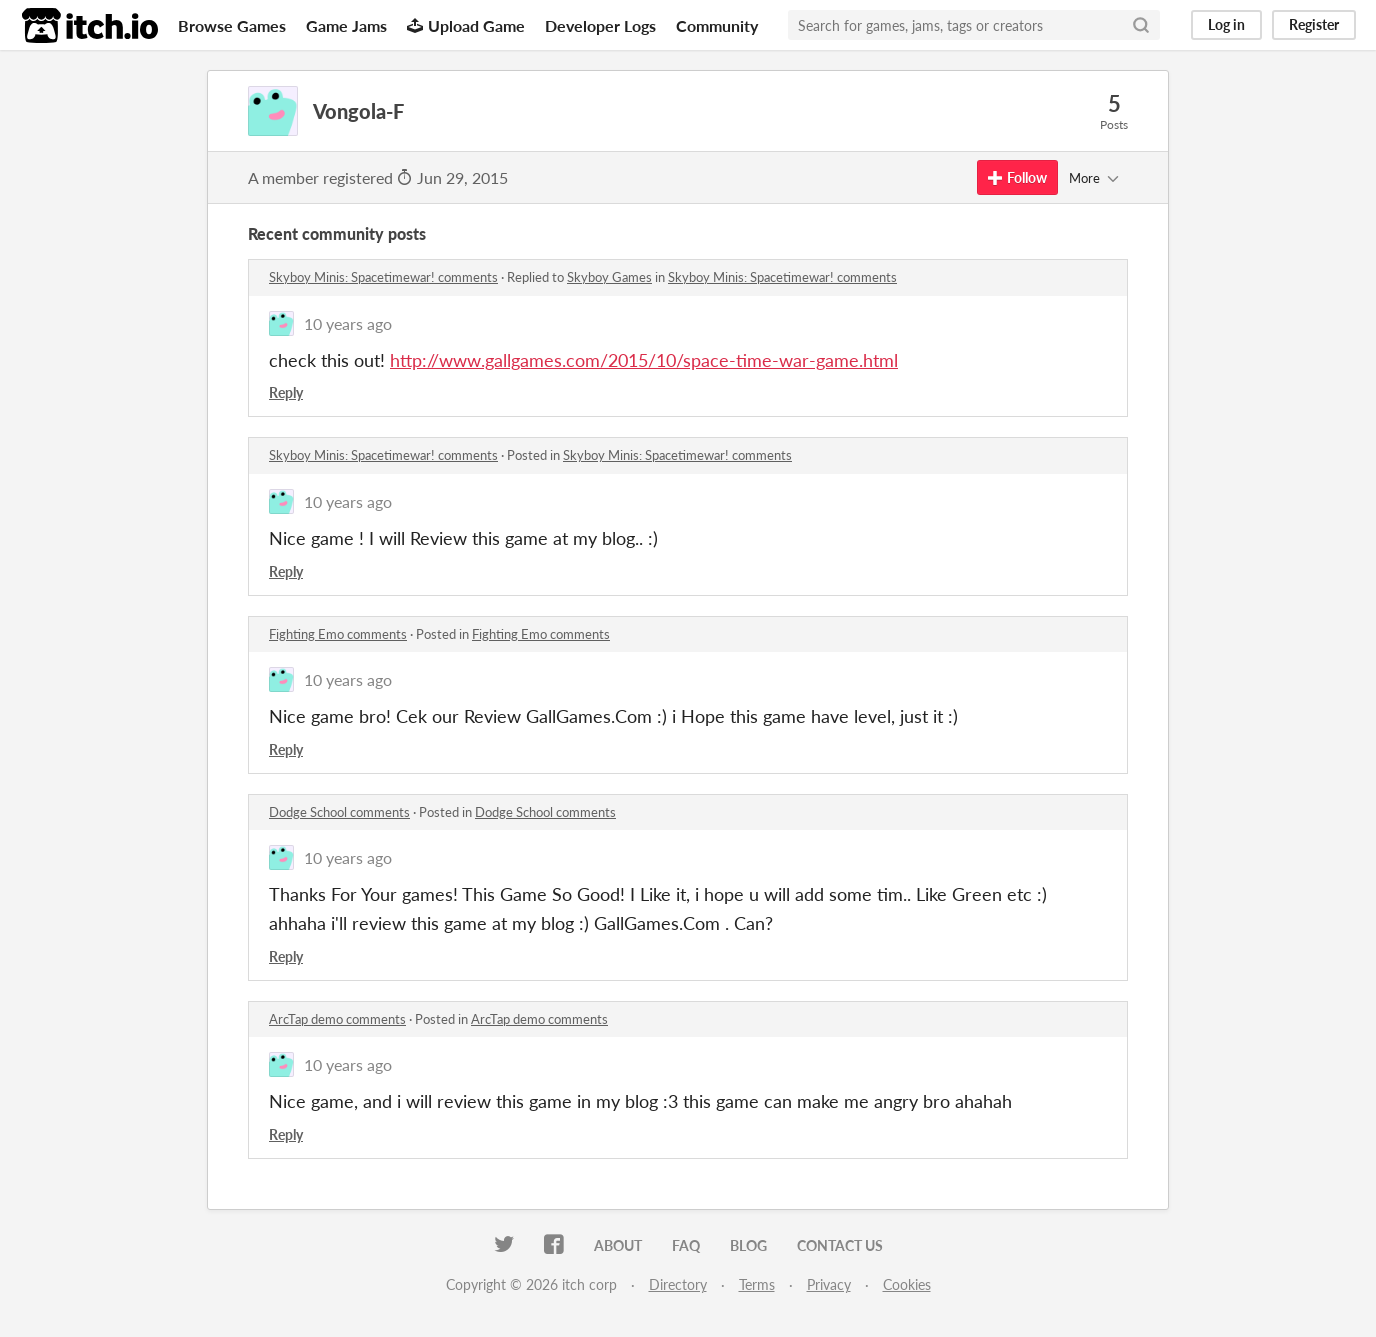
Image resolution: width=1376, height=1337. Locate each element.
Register (1314, 24)
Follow (1017, 177)
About (618, 1245)
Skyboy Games (609, 277)
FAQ (686, 1245)
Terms (757, 1284)
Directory (678, 1284)
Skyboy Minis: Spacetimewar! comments (383, 277)
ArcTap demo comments (337, 1019)
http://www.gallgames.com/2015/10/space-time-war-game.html (644, 360)
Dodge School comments (339, 812)
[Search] (1141, 25)
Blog (748, 1245)
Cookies (907, 1284)
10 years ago (348, 323)
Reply (286, 392)
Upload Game (466, 25)
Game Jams (346, 25)
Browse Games (232, 25)
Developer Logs (600, 25)
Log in (1226, 24)
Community (717, 25)
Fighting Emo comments (338, 634)
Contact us (840, 1245)
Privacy (829, 1284)
